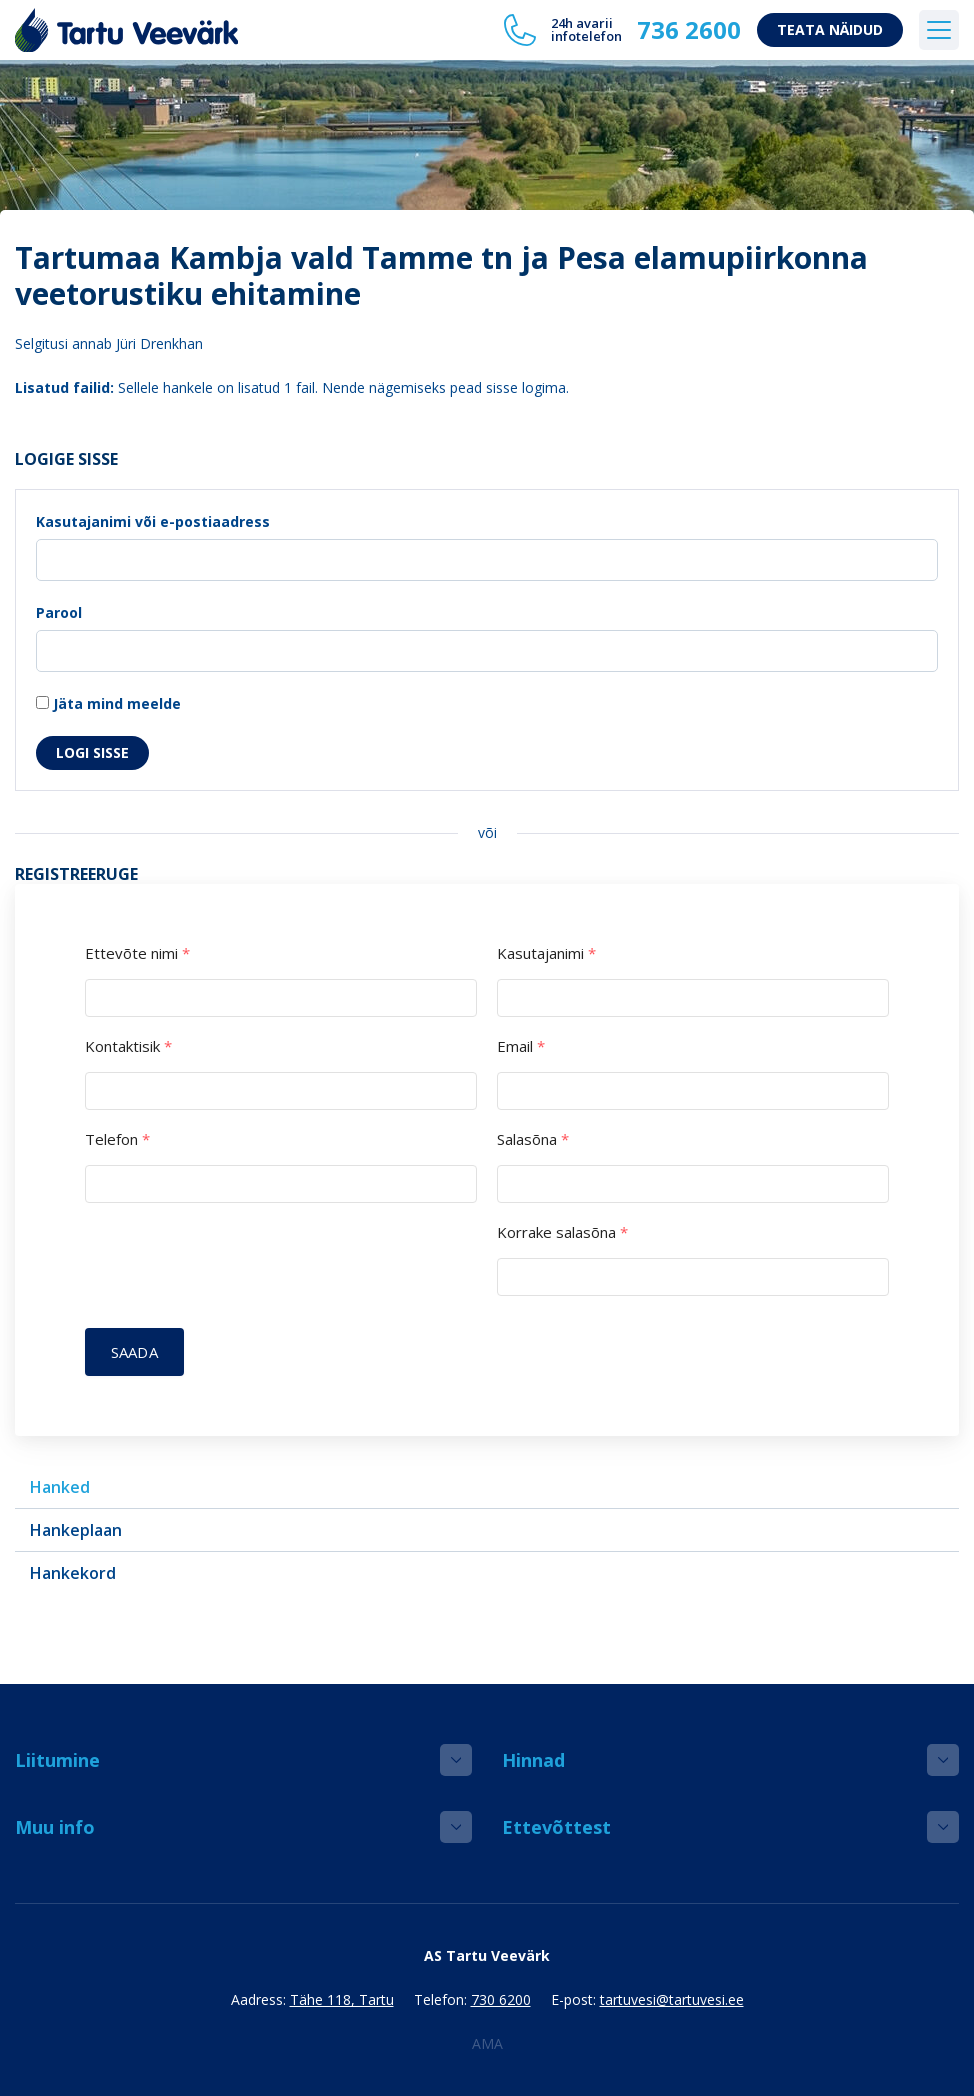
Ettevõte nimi (137, 953)
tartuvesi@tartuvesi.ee (672, 1999)
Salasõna (533, 1139)
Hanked (60, 1487)
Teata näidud (830, 29)
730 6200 (501, 1999)
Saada (134, 1352)
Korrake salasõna (562, 1232)
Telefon (117, 1139)
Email (521, 1046)
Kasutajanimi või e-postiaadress (153, 521)
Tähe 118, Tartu (342, 1999)
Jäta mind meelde (108, 703)
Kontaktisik (128, 1046)
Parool (59, 612)
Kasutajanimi (546, 953)
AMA (487, 2043)
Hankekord (73, 1573)
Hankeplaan (76, 1530)
